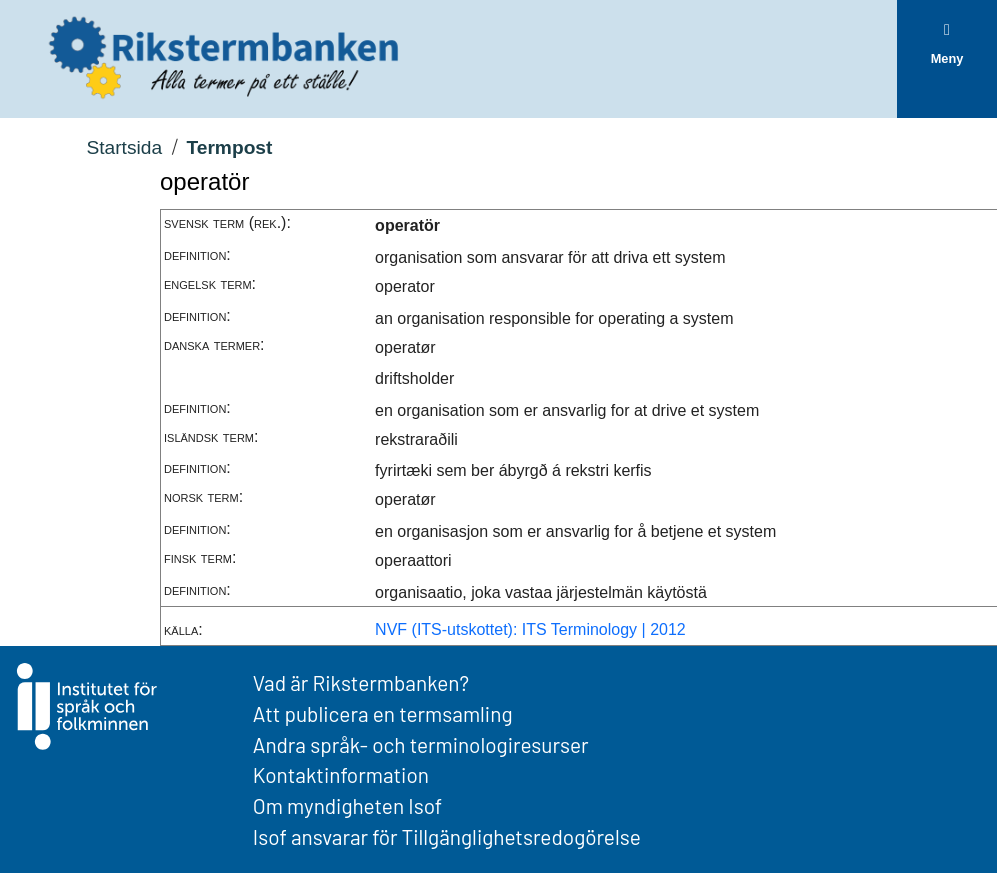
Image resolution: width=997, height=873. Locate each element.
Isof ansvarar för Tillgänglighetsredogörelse (447, 836)
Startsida (124, 147)
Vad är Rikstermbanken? (361, 682)
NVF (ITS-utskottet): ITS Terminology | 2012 (530, 629)
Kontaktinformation (341, 774)
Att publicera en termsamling (383, 713)
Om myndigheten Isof (347, 805)
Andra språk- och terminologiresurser (421, 744)
